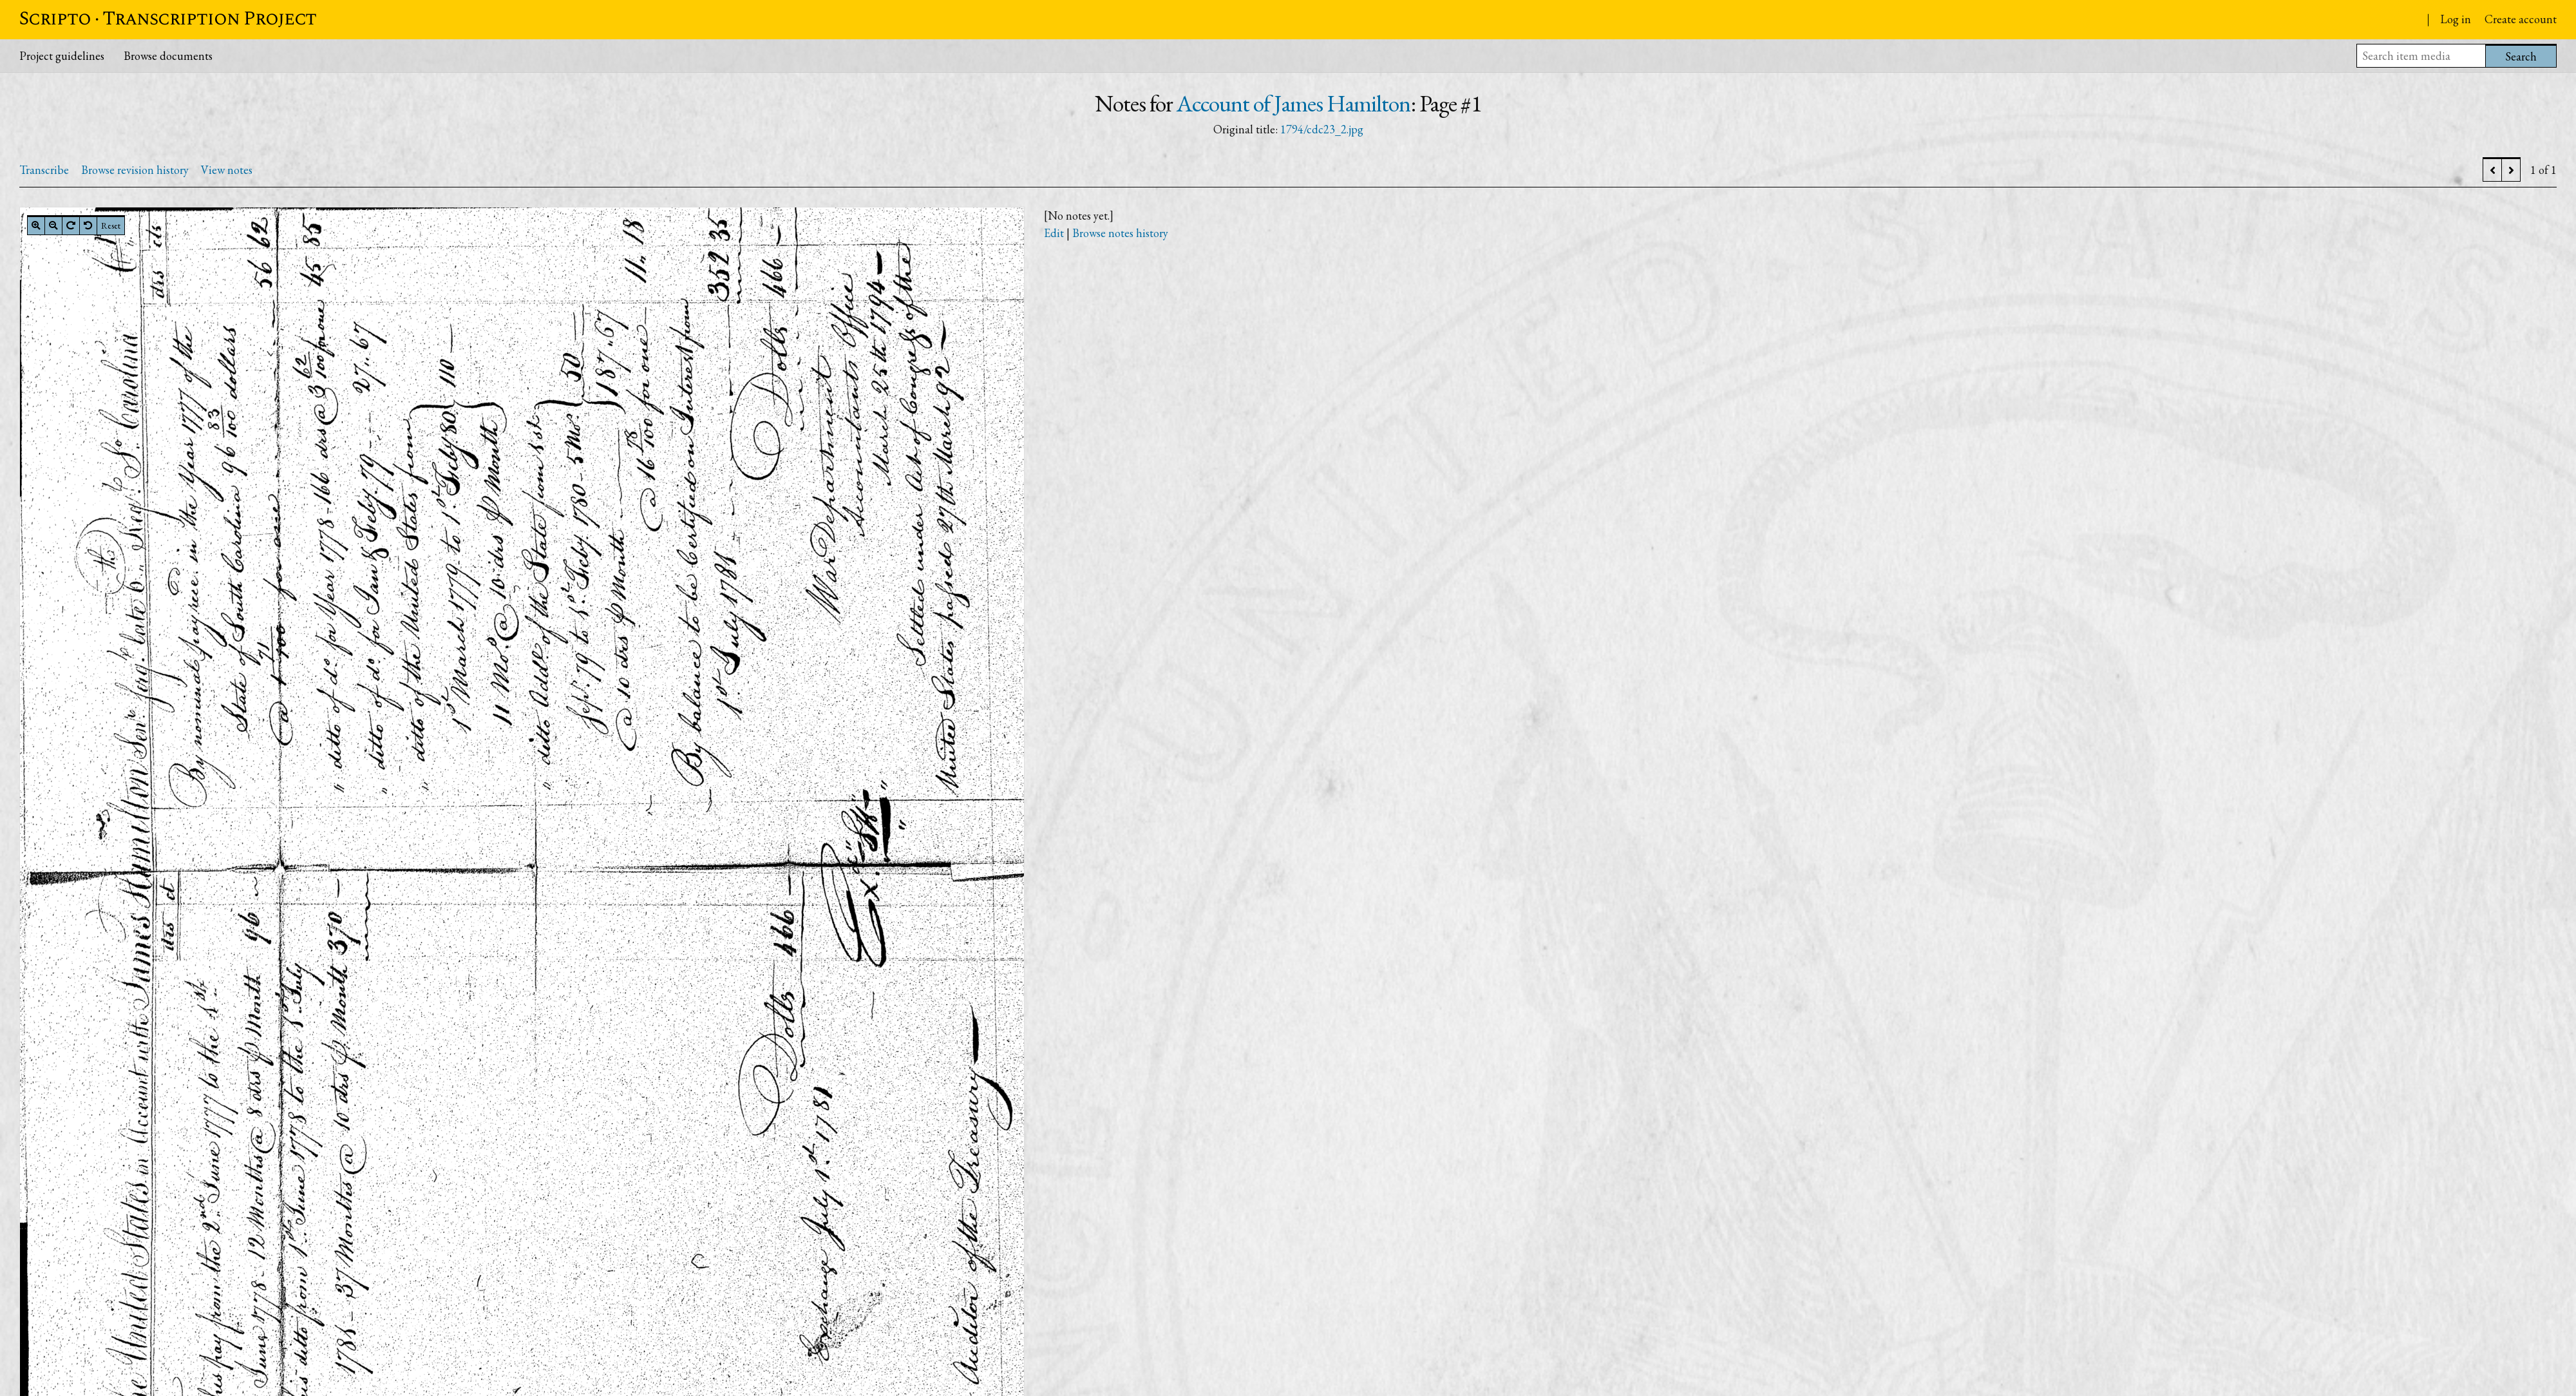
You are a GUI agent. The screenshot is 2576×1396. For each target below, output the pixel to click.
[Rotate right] (71, 225)
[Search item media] (2420, 56)
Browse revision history (135, 169)
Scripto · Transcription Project (167, 19)
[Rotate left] (88, 225)
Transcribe (44, 169)
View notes (226, 169)
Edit (1054, 232)
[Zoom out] (53, 225)
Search (2521, 56)
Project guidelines (61, 55)
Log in (2455, 19)
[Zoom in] (36, 225)
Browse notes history (1120, 232)
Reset (110, 225)
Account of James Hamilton (1293, 103)
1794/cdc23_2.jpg (1321, 129)
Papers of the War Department (2315, 20)
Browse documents (168, 55)
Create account (2521, 19)
